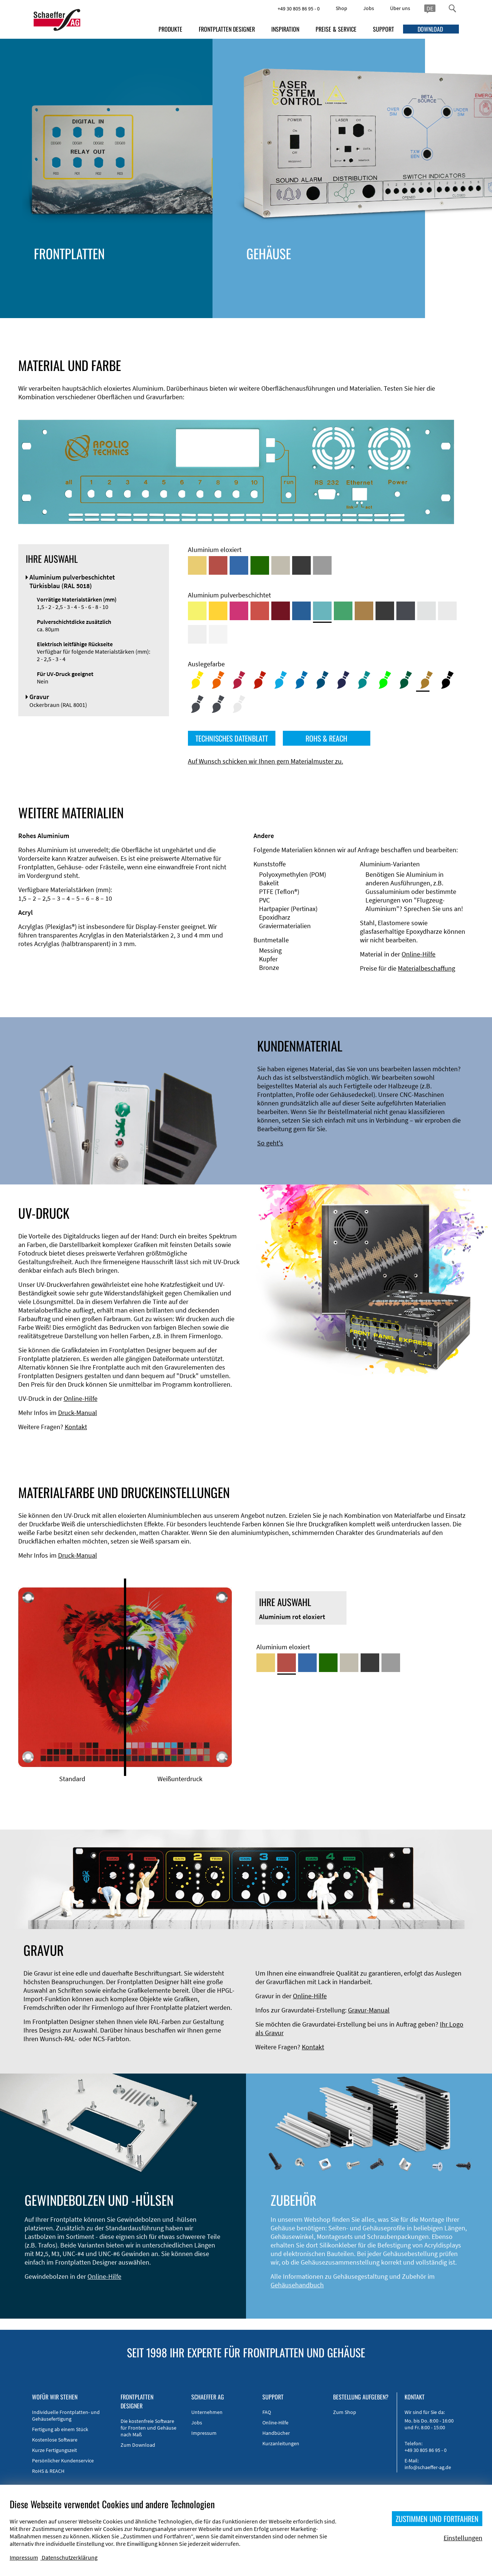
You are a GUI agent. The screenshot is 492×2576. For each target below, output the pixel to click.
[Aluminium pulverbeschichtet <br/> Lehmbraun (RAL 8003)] (364, 611)
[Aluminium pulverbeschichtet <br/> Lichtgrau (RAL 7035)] (447, 611)
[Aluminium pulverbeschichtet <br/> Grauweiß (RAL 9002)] (197, 634)
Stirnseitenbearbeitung (244, 283)
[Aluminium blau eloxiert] (239, 565)
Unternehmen (207, 2412)
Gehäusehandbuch (297, 2285)
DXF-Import (228, 292)
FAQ (266, 2412)
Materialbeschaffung (426, 968)
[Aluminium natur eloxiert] (322, 565)
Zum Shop (344, 2412)
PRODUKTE (170, 29)
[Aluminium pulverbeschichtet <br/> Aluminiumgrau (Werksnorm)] (426, 611)
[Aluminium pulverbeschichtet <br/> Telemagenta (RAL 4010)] (239, 611)
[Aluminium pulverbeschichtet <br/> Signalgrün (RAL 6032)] (343, 611)
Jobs (368, 8)
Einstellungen (463, 2538)
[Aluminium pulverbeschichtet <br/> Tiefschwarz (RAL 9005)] (385, 611)
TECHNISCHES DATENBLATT (231, 738)
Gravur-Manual (369, 2010)
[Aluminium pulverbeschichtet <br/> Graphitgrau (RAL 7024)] (405, 611)
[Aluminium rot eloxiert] (218, 565)
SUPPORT (383, 29)
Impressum (204, 2433)
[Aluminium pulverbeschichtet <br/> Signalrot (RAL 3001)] (259, 611)
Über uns (400, 8)
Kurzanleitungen (280, 2443)
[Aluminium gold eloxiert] (197, 565)
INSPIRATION (285, 29)
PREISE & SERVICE (336, 29)
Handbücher (276, 2433)
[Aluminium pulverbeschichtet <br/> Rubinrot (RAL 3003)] (280, 611)
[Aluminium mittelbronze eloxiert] (280, 565)
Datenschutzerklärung (70, 2557)
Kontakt (76, 1426)
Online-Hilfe (418, 954)
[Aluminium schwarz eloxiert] (301, 565)
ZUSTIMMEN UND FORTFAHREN (437, 2518)
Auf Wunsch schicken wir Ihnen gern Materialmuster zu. (265, 761)
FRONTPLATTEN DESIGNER (227, 29)
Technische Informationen (249, 274)
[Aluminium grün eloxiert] (259, 565)
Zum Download (138, 2445)
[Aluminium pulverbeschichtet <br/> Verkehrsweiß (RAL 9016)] (218, 634)
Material (223, 300)
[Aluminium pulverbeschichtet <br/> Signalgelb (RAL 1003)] (218, 611)
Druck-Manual (77, 1412)
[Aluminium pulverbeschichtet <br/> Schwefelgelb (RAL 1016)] (197, 611)
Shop (341, 8)
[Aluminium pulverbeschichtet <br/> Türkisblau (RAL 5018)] (322, 611)
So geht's (270, 1143)
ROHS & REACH (326, 738)
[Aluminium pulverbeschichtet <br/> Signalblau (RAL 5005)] (301, 611)
